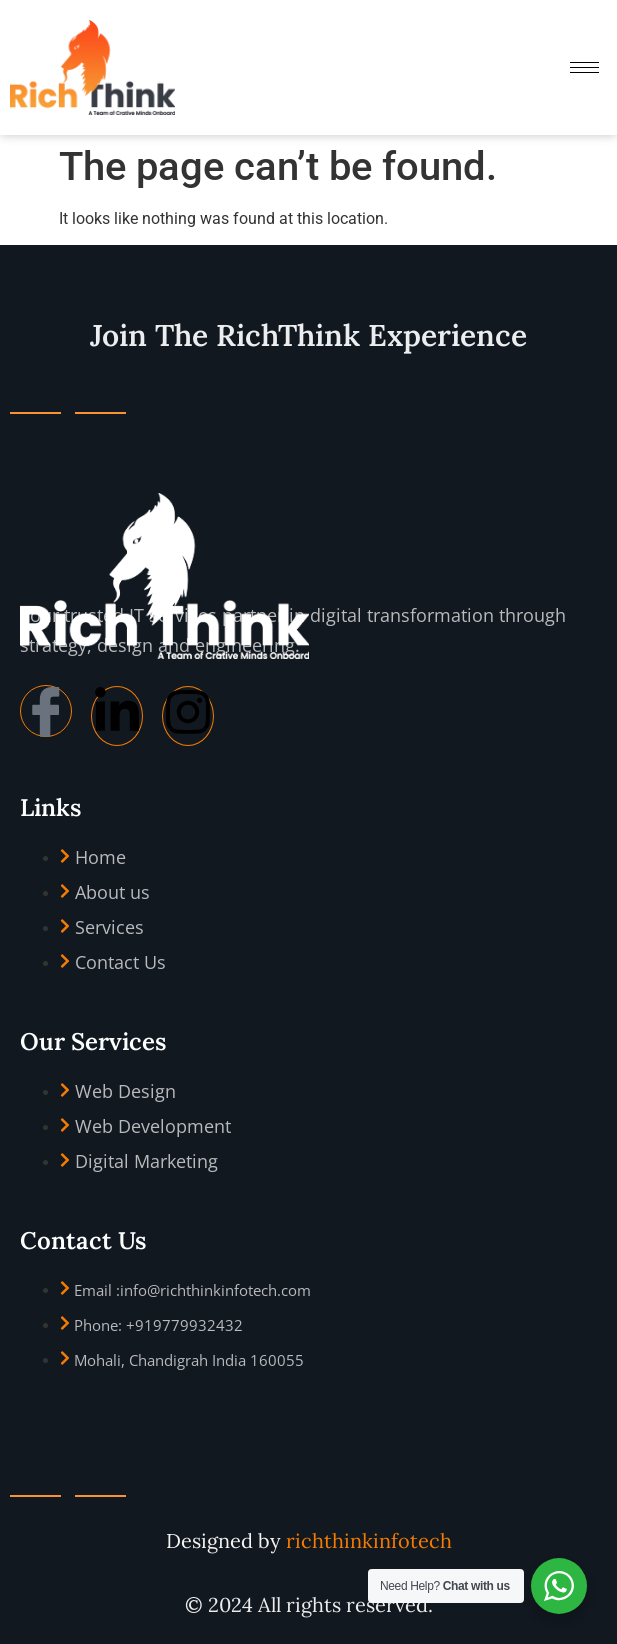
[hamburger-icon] (584, 67)
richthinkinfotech (369, 1540)
